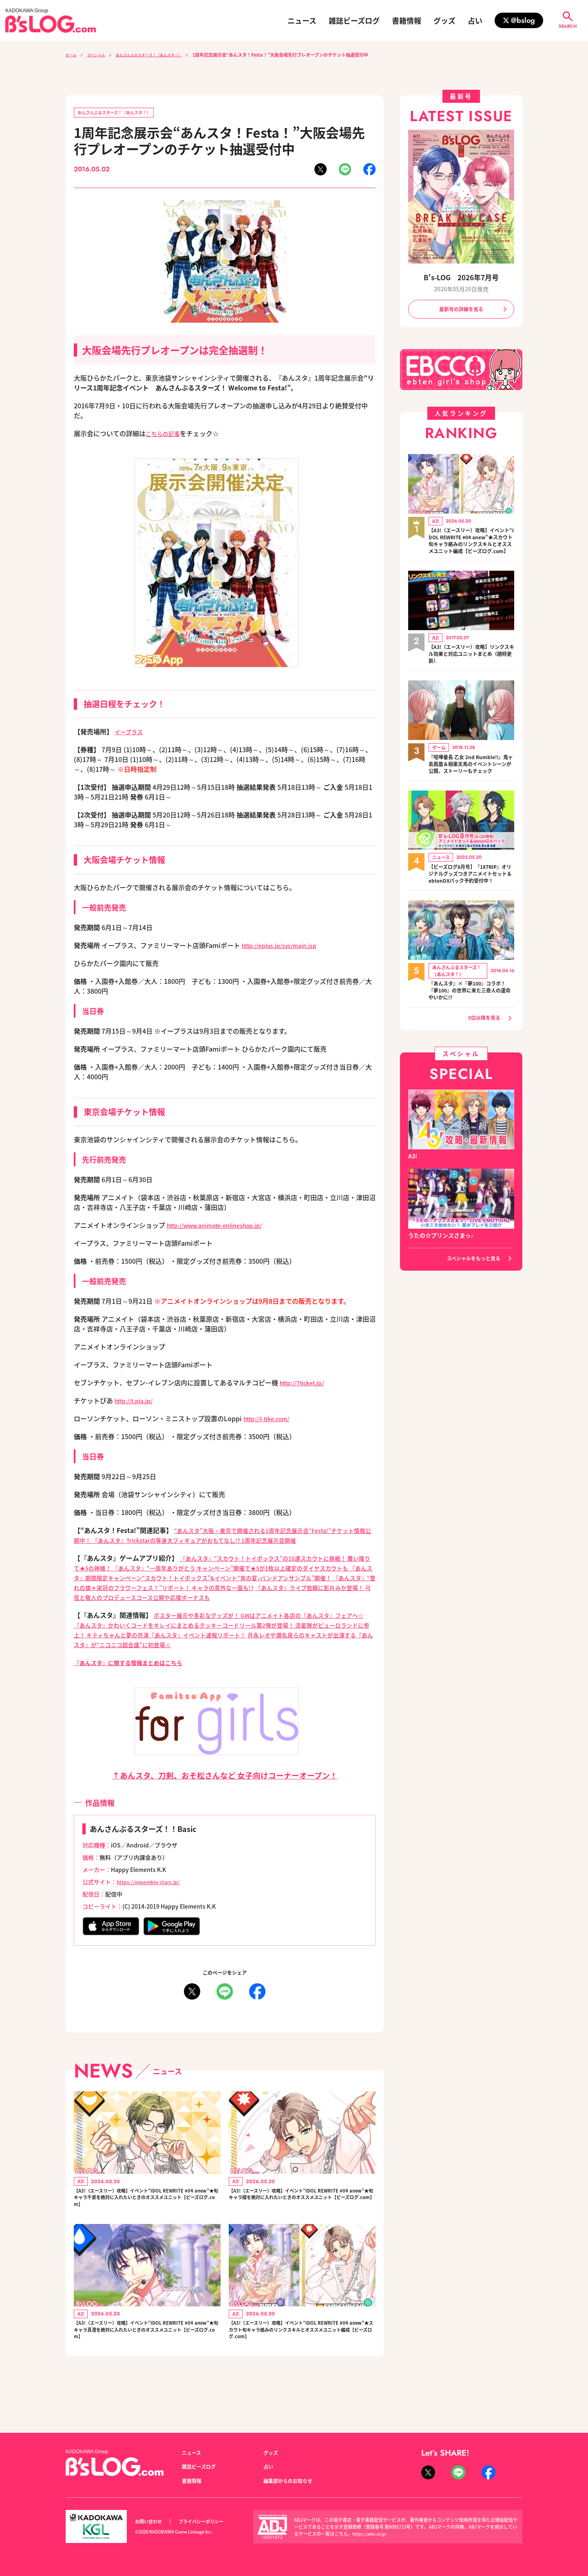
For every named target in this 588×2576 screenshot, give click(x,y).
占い (475, 20)
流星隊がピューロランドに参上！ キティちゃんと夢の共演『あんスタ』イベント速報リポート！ (224, 1641)
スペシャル (102, 54)
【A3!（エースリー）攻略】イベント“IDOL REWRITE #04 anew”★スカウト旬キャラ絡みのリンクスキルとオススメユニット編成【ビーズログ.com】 (302, 2360)
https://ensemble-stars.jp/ (153, 1893)
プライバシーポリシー (210, 2521)
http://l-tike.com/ (270, 1420)
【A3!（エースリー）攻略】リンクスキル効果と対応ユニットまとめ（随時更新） (471, 667)
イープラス (131, 733)
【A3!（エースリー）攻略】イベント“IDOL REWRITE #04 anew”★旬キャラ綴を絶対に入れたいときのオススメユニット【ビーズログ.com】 (300, 2213)
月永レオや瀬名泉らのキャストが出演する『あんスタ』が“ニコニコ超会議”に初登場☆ (222, 1651)
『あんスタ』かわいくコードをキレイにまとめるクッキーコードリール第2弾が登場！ (220, 1636)
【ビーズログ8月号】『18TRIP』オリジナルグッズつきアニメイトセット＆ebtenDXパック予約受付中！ (471, 901)
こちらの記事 (165, 435)
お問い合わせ (151, 2521)
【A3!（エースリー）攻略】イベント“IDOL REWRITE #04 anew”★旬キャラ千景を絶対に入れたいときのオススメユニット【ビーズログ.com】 (145, 2213)
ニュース (301, 20)
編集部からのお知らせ (292, 2480)
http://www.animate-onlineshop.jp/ (223, 1227)
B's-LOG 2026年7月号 (461, 277)
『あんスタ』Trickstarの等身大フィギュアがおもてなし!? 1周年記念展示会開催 (237, 1541)
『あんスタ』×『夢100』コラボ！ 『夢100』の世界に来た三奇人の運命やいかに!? (471, 1023)
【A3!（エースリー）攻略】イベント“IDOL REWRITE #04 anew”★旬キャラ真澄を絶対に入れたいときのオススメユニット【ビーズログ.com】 (145, 2355)
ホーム (72, 54)
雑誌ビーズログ (354, 20)
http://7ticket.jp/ (306, 1384)
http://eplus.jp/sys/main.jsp (286, 947)
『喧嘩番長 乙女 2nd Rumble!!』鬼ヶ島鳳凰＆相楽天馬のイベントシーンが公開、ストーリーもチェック (471, 782)
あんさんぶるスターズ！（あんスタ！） (164, 54)
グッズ (444, 20)
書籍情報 (406, 20)
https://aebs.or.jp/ (371, 2533)
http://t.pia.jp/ (137, 1402)
